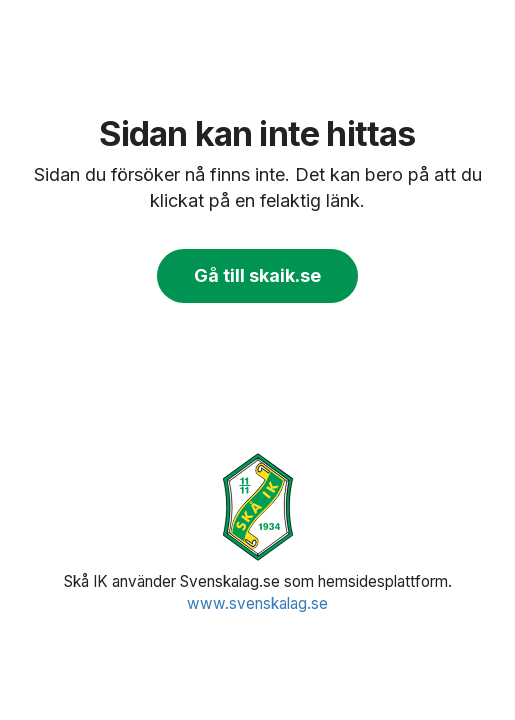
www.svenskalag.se (257, 603)
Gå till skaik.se (257, 275)
